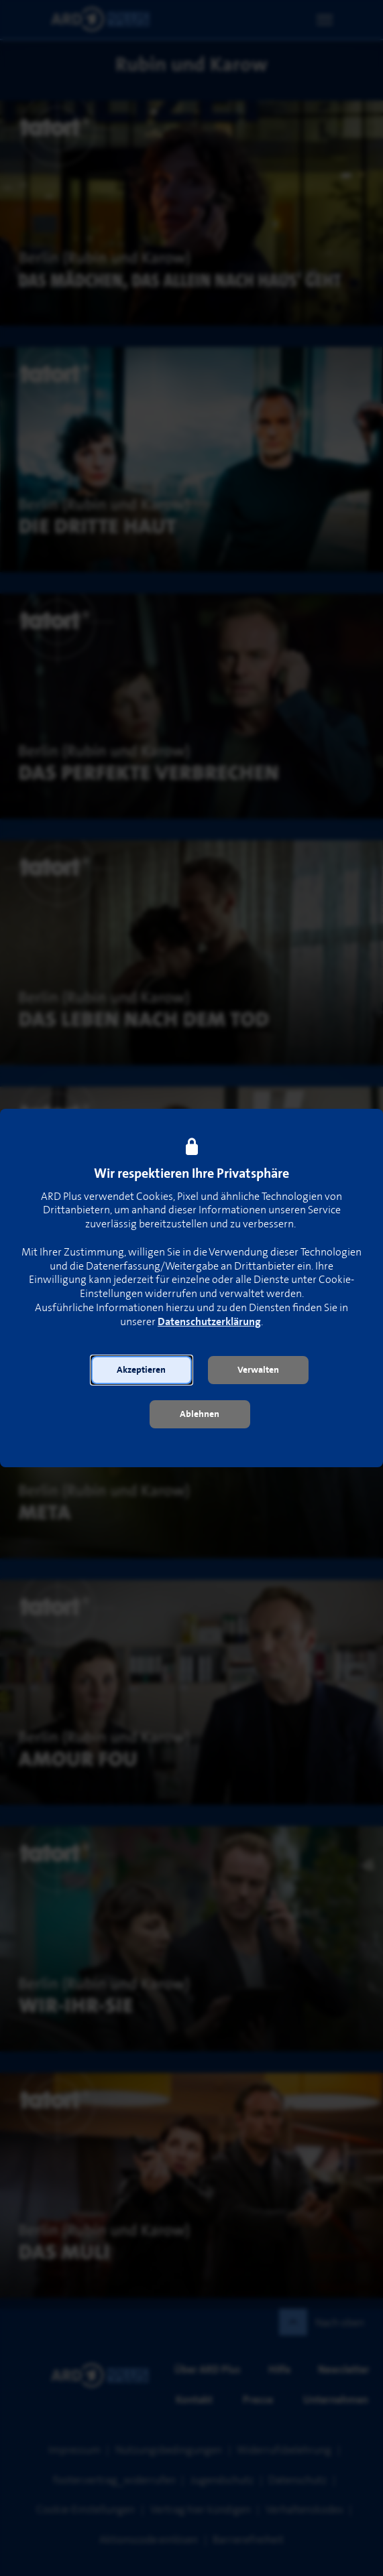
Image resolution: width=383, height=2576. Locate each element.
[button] (141, 1370)
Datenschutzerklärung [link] (209, 1322)
